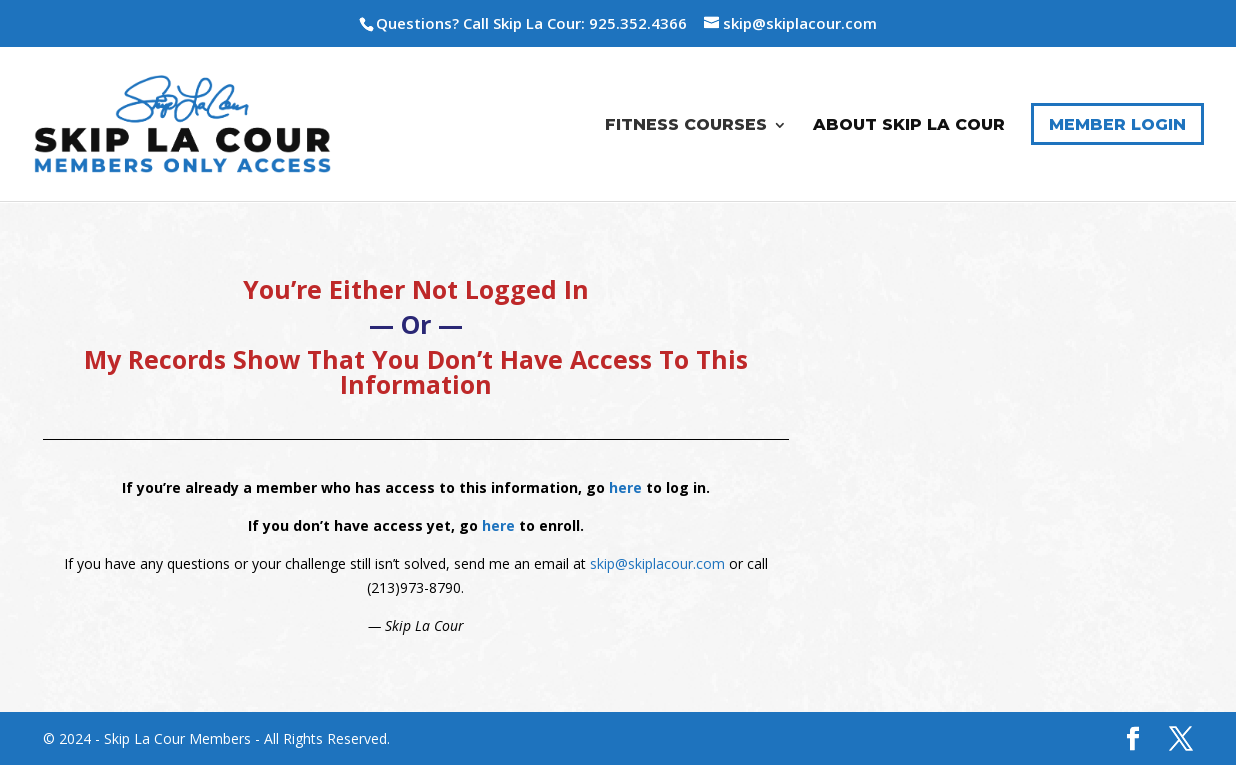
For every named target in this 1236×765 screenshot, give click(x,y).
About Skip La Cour (909, 125)
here (625, 487)
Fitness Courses (686, 125)
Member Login (1117, 124)
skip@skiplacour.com (657, 563)
